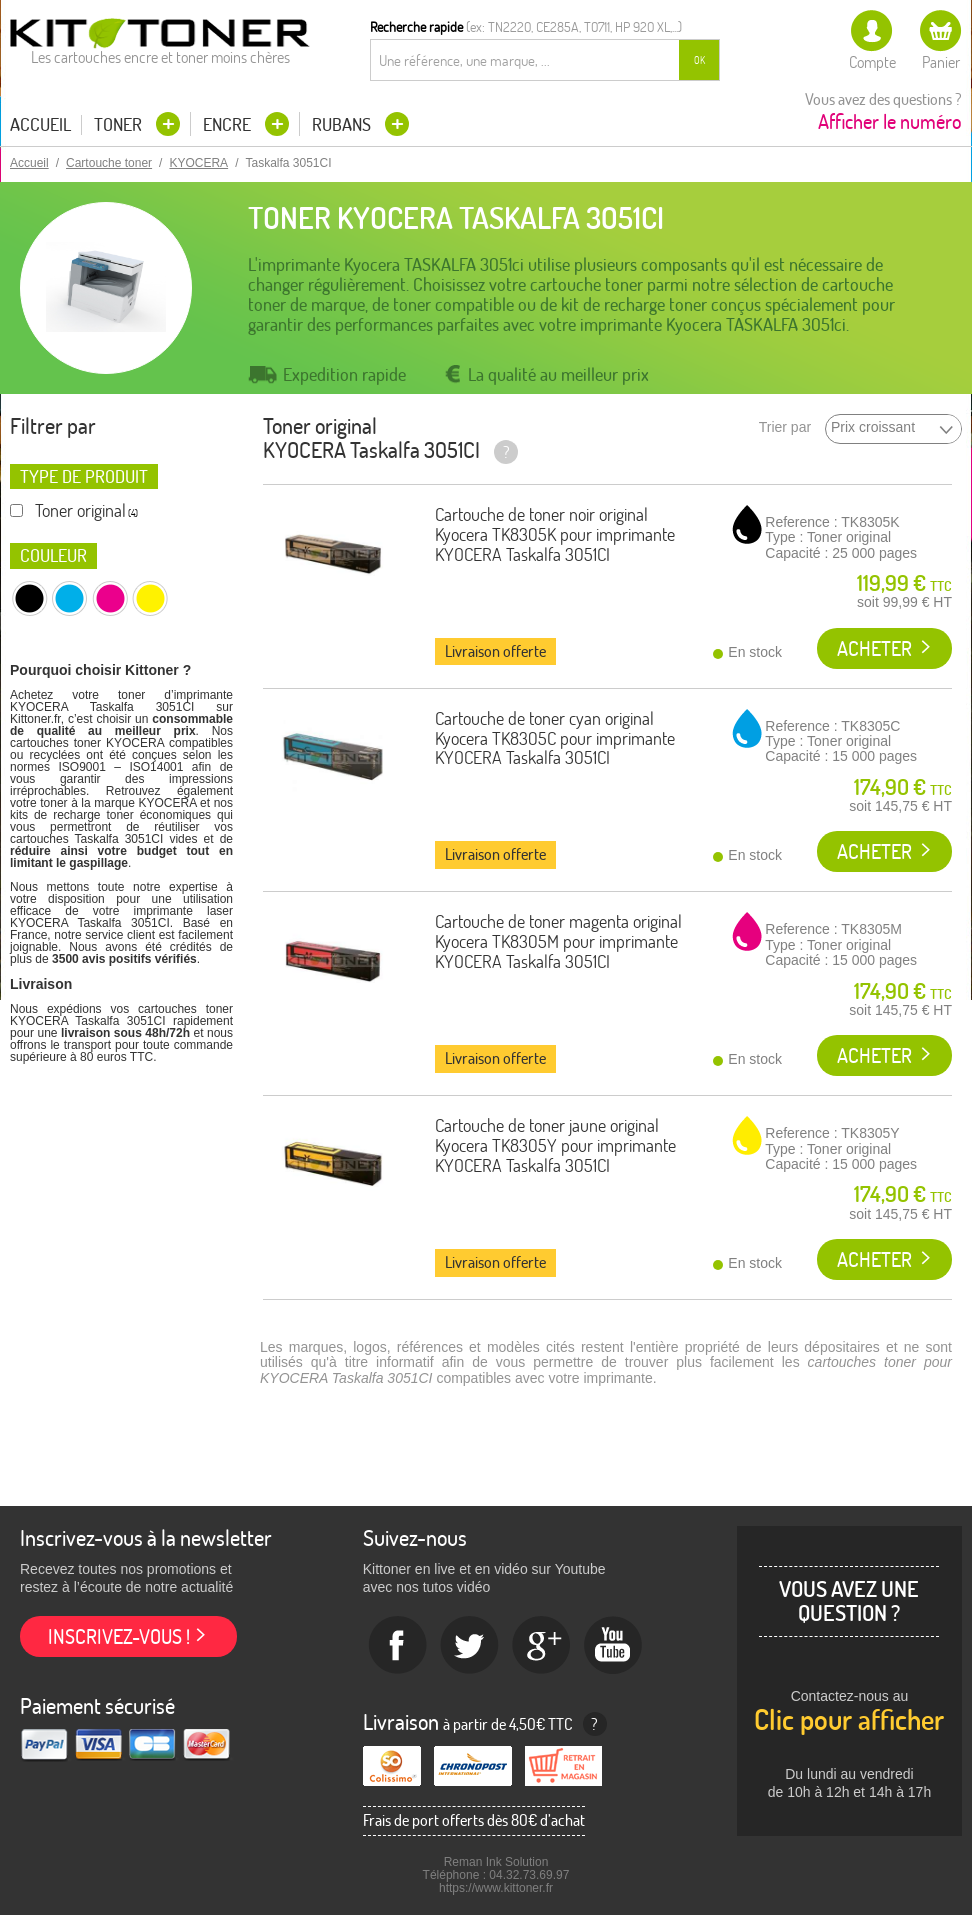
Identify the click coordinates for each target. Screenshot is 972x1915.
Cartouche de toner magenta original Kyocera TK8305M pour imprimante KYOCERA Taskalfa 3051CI (558, 941)
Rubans (343, 124)
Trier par (785, 427)
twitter (470, 1646)
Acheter (874, 648)
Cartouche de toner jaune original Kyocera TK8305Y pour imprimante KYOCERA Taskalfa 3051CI (555, 1145)
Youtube (614, 1646)
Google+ (542, 1646)
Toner (120, 124)
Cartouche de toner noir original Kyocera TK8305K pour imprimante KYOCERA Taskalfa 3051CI (555, 534)
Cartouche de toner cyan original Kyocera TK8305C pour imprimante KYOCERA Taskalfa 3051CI (555, 738)
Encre (229, 124)
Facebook (398, 1646)
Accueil (40, 125)
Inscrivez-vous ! (119, 1636)
